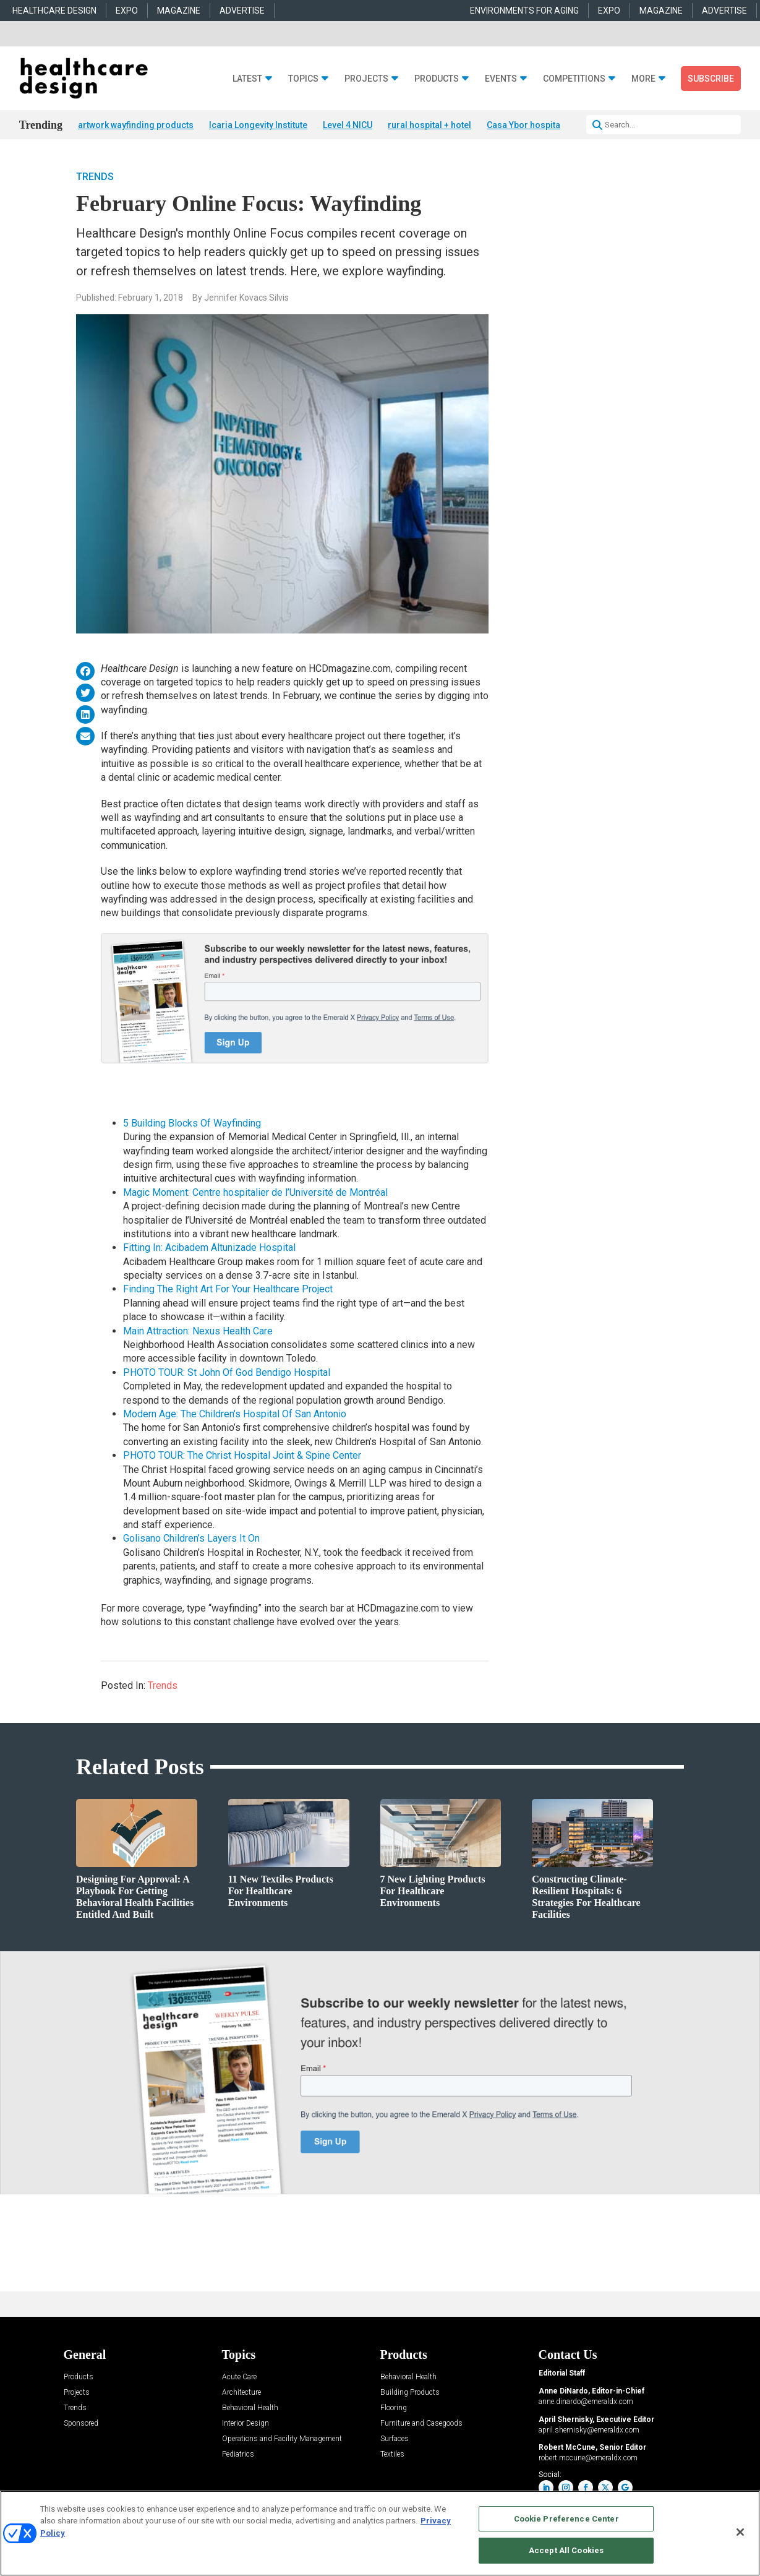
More (643, 79)
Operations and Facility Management (282, 2439)
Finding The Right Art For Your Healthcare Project (228, 1289)
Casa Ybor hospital (525, 125)
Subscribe (711, 79)
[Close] (740, 2532)
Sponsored (81, 2423)
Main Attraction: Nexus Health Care (198, 1331)
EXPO (127, 10)
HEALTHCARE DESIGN (54, 10)
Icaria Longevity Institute (258, 125)
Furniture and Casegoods (421, 2423)
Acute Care (239, 2377)
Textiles (392, 2454)
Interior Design (245, 2423)
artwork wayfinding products (136, 125)
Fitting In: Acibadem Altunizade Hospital (209, 1247)
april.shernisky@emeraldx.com (589, 2430)
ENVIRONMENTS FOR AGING (524, 10)
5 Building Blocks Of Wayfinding (192, 1123)
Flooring (393, 2408)
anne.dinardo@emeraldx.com (586, 2401)
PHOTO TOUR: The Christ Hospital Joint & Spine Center (242, 1455)
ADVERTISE (242, 10)
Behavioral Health (250, 2408)
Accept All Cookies (566, 2550)
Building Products (410, 2393)
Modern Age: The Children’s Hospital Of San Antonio (234, 1414)
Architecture (241, 2393)
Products (436, 79)
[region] (380, 2533)
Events (501, 79)
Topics (303, 79)
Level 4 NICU (347, 125)
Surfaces (394, 2439)
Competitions (574, 79)
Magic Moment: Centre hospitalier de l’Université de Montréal (255, 1192)
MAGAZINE (178, 10)
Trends (95, 176)
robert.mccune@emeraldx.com (588, 2458)
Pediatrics (238, 2454)
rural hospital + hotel (429, 125)
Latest (247, 79)
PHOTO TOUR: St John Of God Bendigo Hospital (226, 1372)
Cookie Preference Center (566, 2518)
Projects (366, 79)
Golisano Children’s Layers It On (191, 1538)
